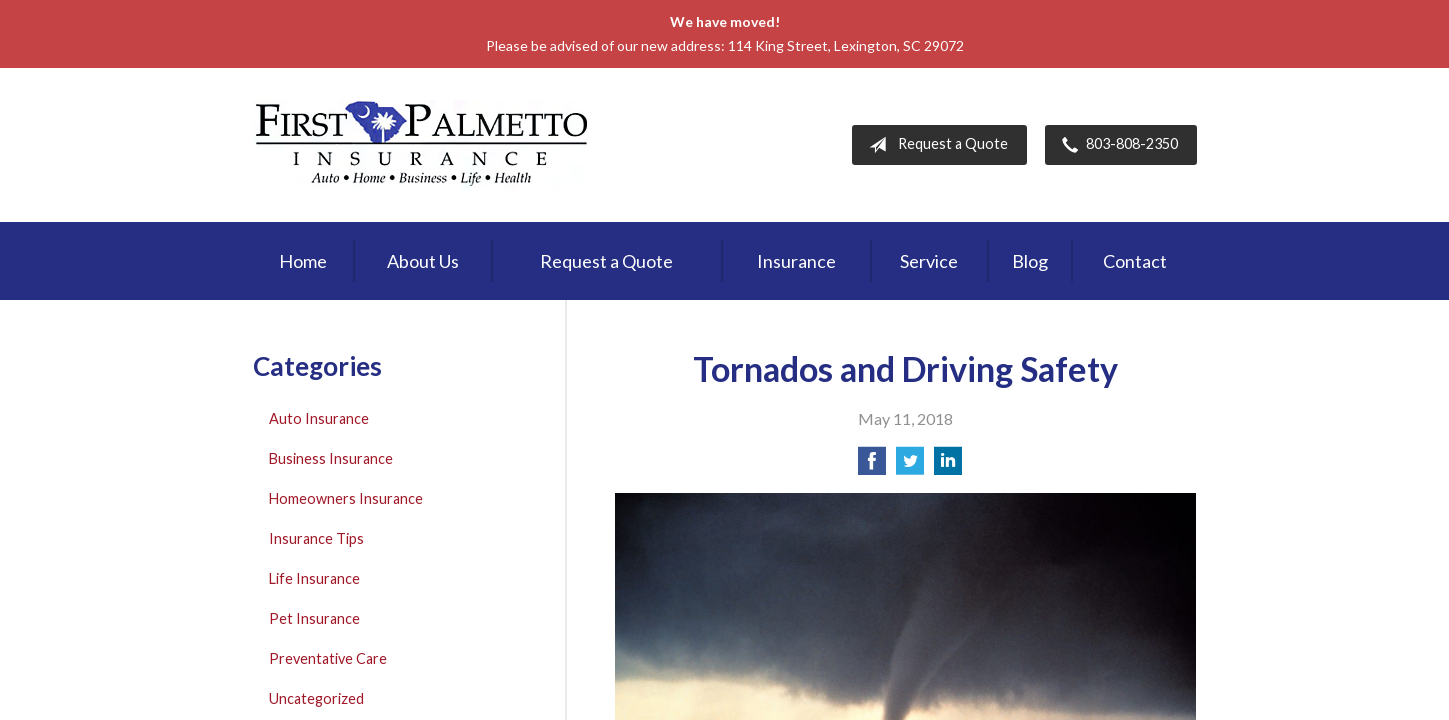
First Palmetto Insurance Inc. (422, 145)
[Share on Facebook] (872, 466)
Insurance (796, 261)
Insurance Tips (316, 538)
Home (303, 261)
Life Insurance (314, 578)
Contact (1135, 261)
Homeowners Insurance (346, 498)
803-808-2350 (1116, 145)
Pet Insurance (314, 618)
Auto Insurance (319, 418)
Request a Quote (934, 145)
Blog (1030, 261)
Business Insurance (331, 458)
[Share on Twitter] (910, 466)
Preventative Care (328, 658)
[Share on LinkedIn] (948, 466)
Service (929, 261)
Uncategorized (316, 698)
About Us (423, 261)
